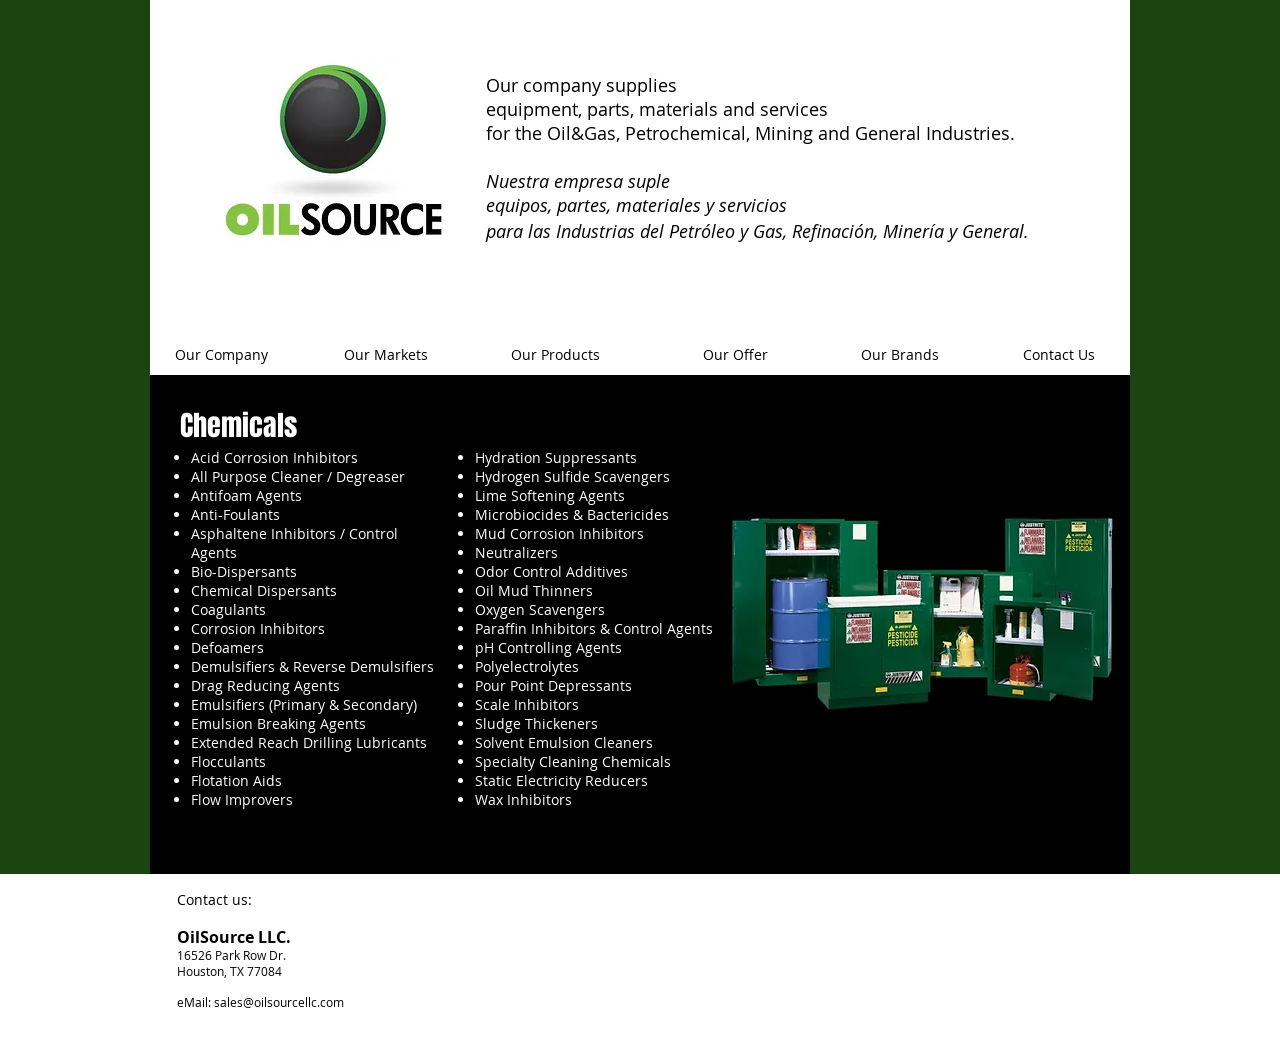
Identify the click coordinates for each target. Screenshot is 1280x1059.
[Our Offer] (735, 355)
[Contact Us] (1059, 355)
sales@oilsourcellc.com (279, 1002)
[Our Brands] (900, 355)
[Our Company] (221, 355)
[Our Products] (555, 355)
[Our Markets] (386, 355)
